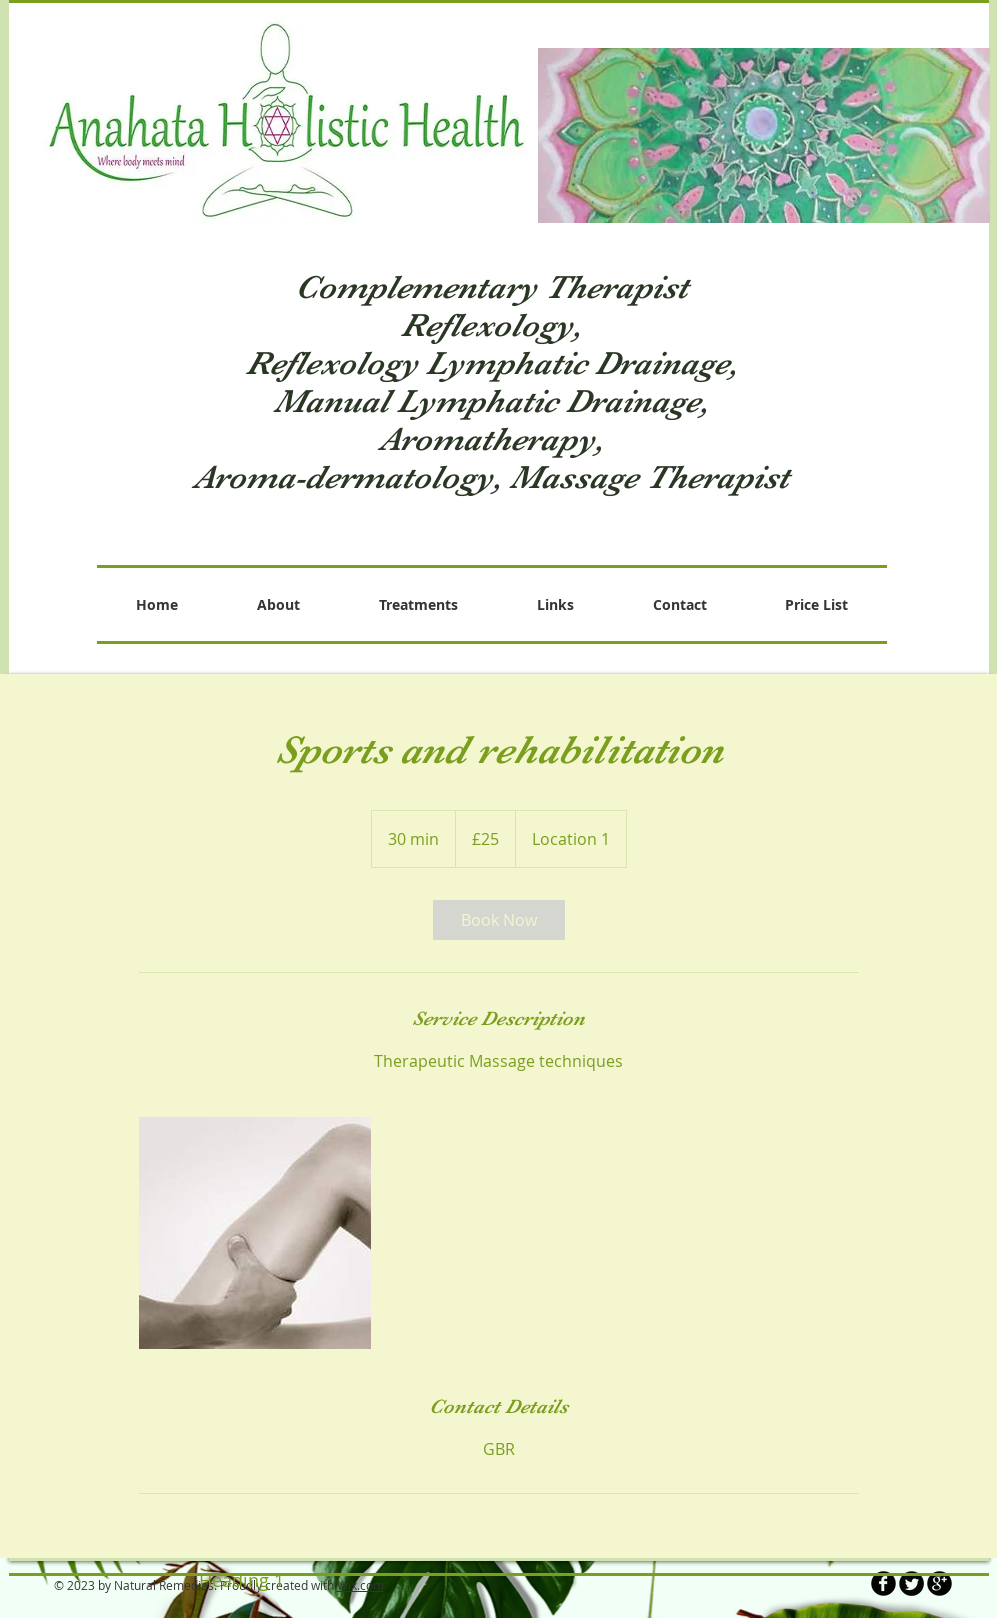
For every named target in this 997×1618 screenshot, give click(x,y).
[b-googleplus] (939, 1583)
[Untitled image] (255, 1233)
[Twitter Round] (911, 1583)
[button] (764, 135)
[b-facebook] (883, 1583)
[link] (499, 920)
